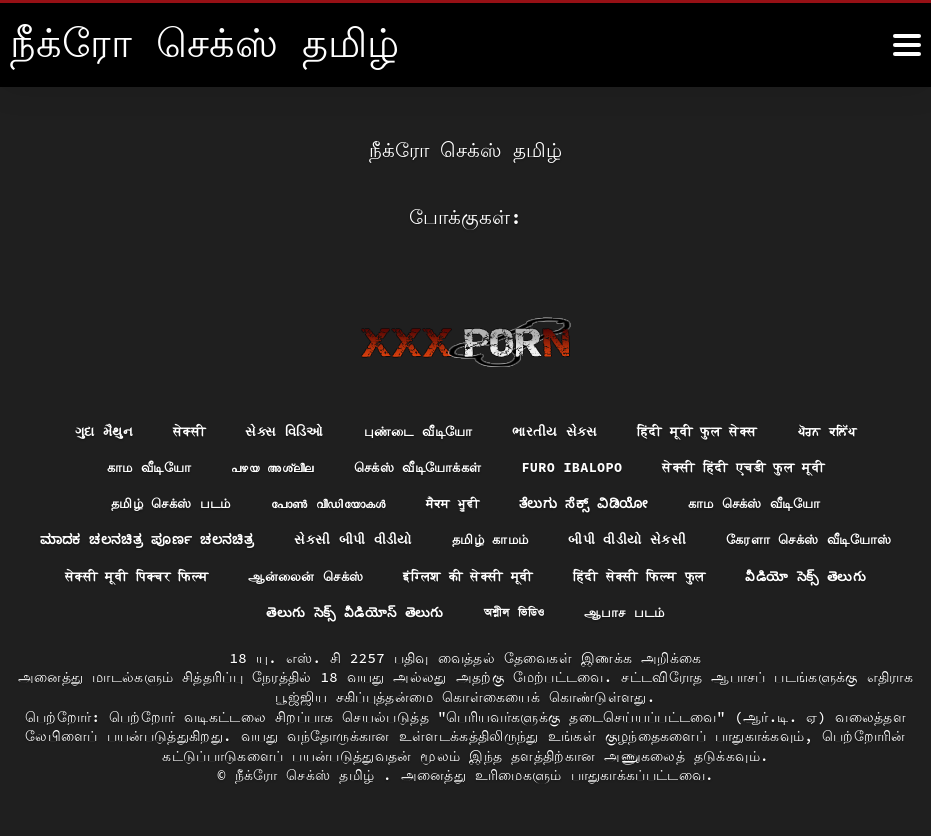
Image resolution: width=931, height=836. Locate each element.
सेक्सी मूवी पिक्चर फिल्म (401, 575)
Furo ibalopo (577, 465)
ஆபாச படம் (805, 612)
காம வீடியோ (131, 465)
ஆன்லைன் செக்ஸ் (582, 575)
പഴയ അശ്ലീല (261, 465)
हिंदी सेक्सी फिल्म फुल (155, 612)
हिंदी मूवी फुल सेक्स (704, 428)
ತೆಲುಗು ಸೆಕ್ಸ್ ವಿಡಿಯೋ (591, 502)
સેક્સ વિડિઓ (274, 428)
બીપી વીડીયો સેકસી (739, 538)
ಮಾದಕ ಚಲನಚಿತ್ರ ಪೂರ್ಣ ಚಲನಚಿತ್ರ (240, 538)
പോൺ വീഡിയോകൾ (322, 502)
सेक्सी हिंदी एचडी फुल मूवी (757, 465)
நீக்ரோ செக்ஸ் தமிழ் (309, 775)
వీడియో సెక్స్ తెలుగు (329, 612)
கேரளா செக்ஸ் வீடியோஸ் (194, 575)
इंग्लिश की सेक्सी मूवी (755, 575)
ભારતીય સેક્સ (554, 428)
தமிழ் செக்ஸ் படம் (155, 502)
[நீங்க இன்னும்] (907, 45)
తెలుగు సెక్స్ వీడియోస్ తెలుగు (524, 612)
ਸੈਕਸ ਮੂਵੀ (455, 502)
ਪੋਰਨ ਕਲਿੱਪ (842, 428)
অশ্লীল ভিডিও (689, 612)
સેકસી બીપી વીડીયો (452, 538)
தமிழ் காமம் (595, 538)
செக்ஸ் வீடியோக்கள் (415, 465)
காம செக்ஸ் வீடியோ (769, 502)
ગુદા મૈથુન (87, 428)
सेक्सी (176, 428)
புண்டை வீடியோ (414, 428)
